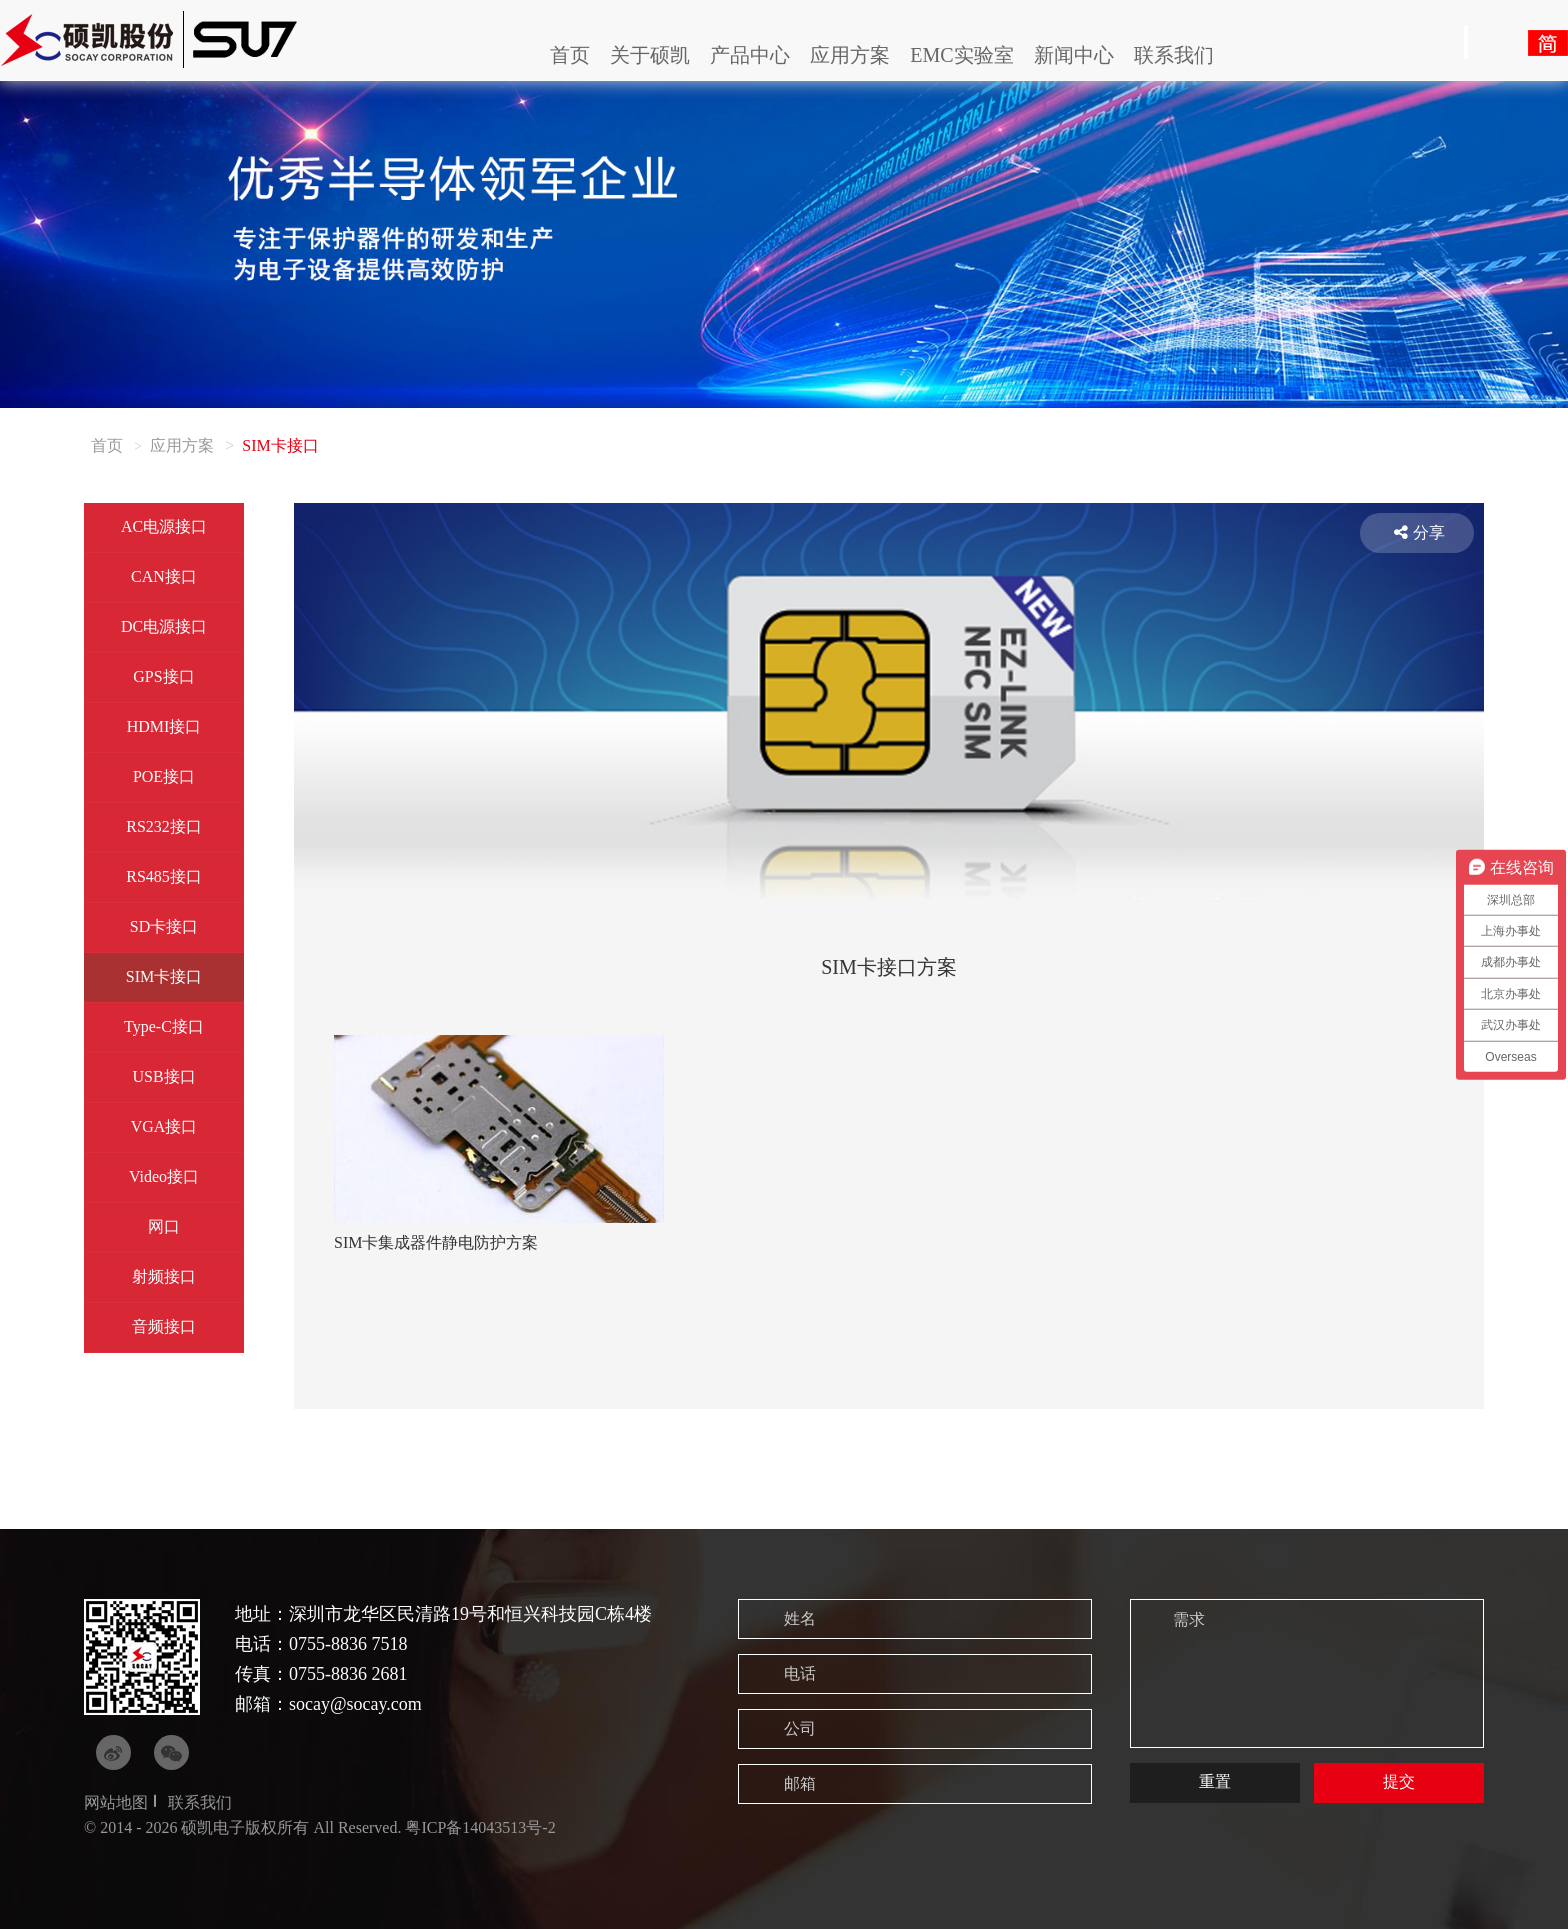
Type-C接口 (164, 1026)
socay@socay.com (355, 1704)
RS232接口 (164, 826)
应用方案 (850, 55)
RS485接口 (164, 876)
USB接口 (163, 1076)
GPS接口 (163, 676)
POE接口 (164, 776)
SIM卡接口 (164, 976)
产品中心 (750, 55)
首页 (570, 55)
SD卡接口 (164, 926)
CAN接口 (164, 576)
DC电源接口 (164, 626)
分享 (1419, 533)
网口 (164, 1226)
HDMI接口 (164, 726)
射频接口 (164, 1276)
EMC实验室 (961, 55)
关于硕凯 (650, 55)
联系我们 (1174, 55)
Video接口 (164, 1176)
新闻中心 (1074, 55)
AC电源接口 (164, 526)
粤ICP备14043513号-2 (480, 1827)
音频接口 (164, 1326)
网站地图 (116, 1802)
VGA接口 (164, 1126)
